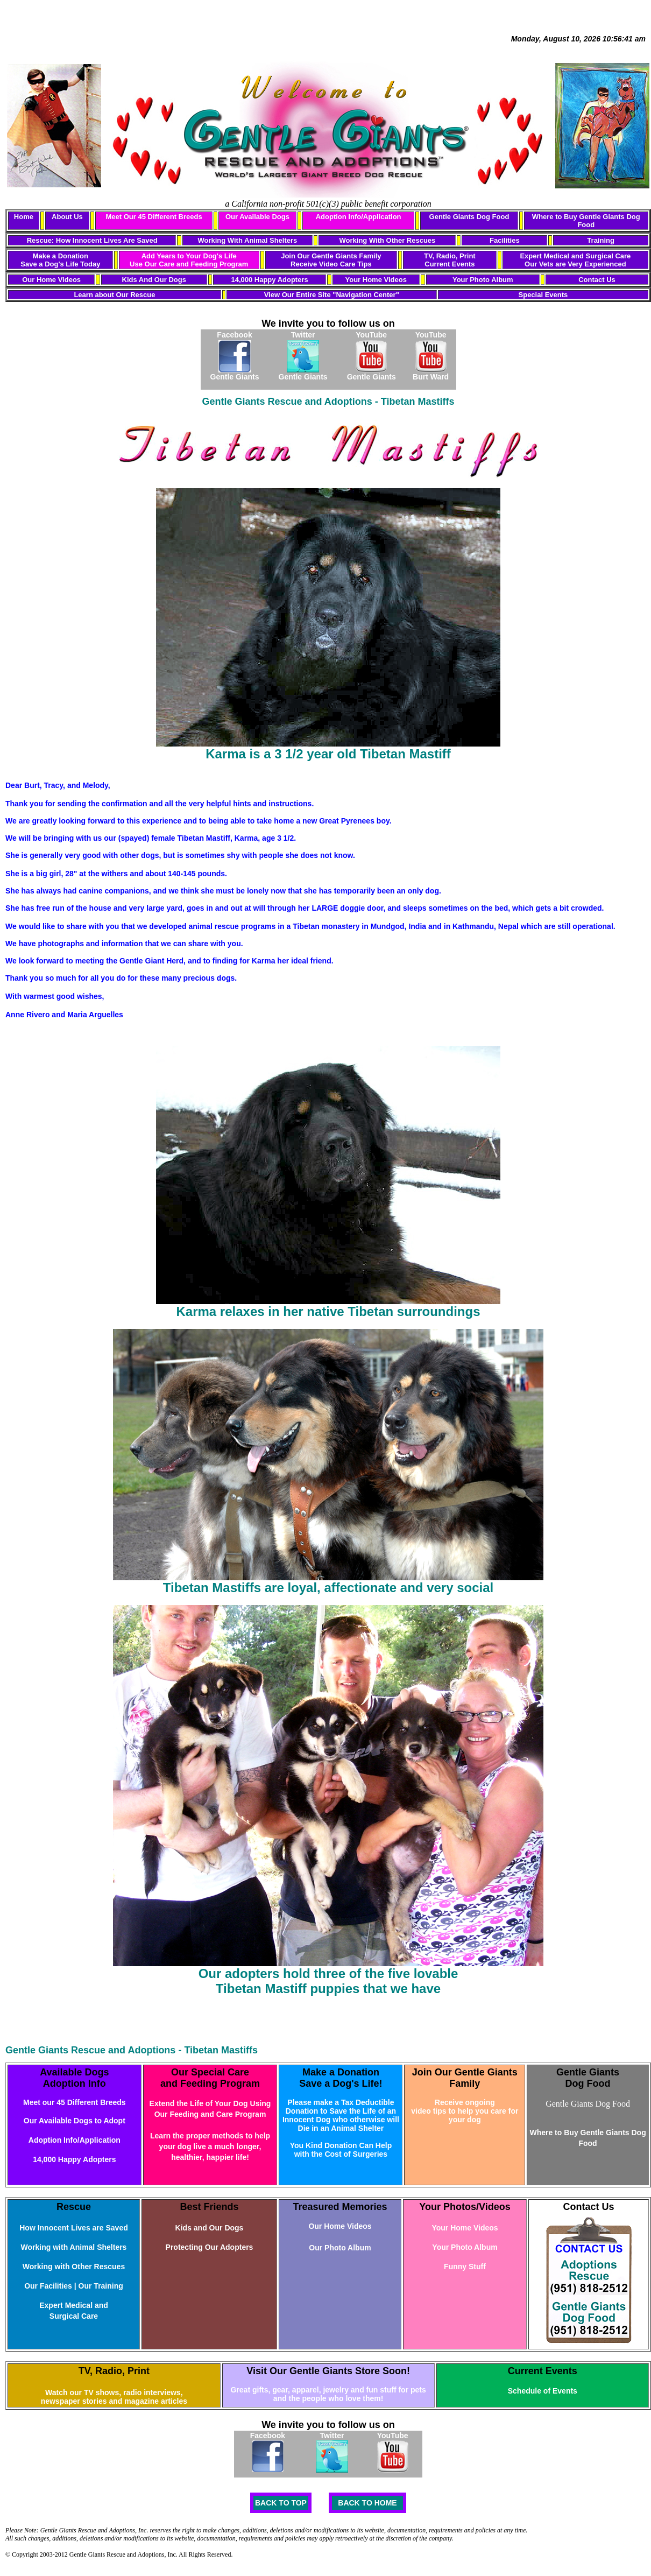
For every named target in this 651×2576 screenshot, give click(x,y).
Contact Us (596, 280)
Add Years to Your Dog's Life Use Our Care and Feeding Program (189, 260)
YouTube (371, 334)
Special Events (543, 295)
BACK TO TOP (281, 2502)
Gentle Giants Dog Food (469, 217)
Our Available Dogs (257, 217)
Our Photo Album (340, 2247)
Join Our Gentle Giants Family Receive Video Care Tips (331, 260)
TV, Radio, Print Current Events (450, 260)
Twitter (303, 334)
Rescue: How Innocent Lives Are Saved (92, 240)
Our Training (101, 2286)
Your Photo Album (482, 280)
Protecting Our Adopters (209, 2247)
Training (600, 240)
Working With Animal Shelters (247, 240)
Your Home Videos (376, 280)
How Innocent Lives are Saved (73, 2227)
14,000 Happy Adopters (269, 280)
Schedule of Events (542, 2391)
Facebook (234, 334)
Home (23, 217)
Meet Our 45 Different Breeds (154, 217)
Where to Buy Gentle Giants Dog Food (586, 221)
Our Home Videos (51, 280)
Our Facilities (48, 2286)
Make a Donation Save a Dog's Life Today (60, 260)
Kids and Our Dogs (209, 2227)
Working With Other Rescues (387, 240)
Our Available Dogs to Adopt (74, 2120)
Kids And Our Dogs (154, 280)
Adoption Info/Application (358, 217)
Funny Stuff (465, 2266)
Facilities (505, 240)
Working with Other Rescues (74, 2266)
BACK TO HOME (367, 2502)
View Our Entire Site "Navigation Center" (331, 295)
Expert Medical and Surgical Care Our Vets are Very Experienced (575, 260)
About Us (67, 217)
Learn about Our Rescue (114, 295)
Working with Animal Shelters (74, 2247)
